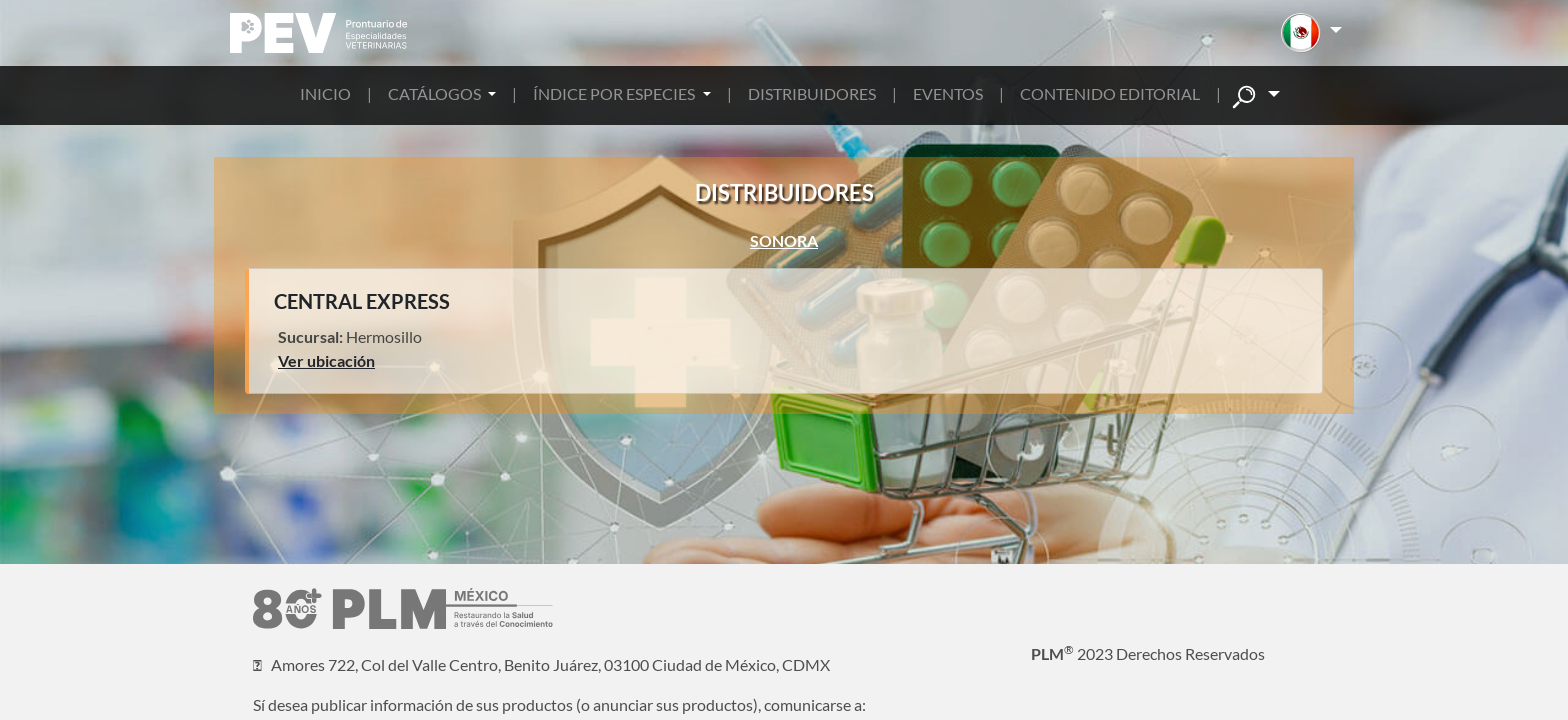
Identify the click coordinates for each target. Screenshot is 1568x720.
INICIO (325, 93)
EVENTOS (948, 93)
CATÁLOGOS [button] (436, 93)
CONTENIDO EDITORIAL (1110, 93)
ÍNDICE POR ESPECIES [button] (615, 93)
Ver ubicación (326, 360)
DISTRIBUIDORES (812, 93)
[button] (1311, 33)
